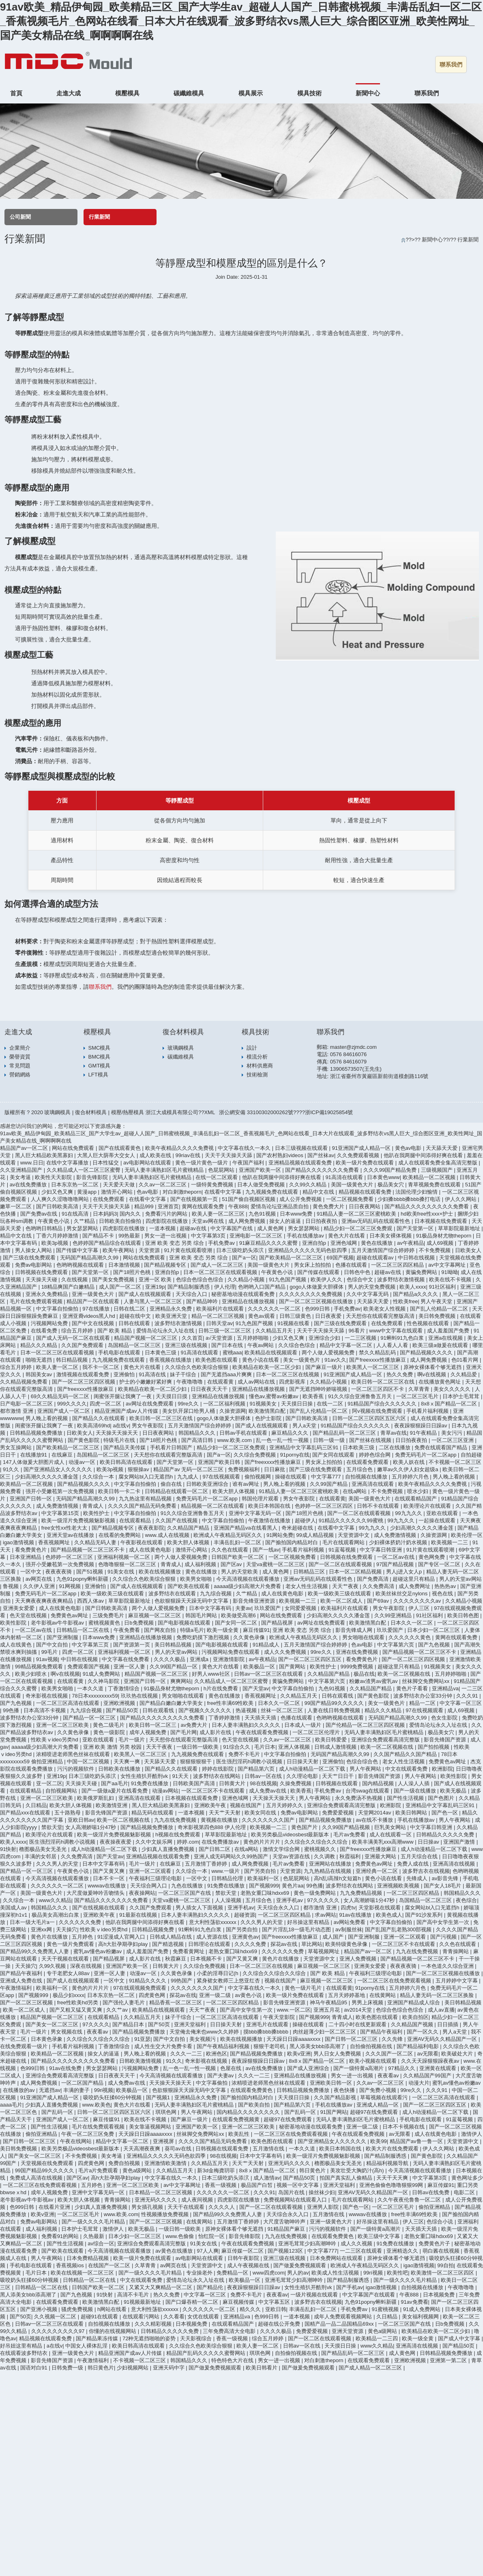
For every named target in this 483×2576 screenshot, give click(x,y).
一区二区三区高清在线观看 (68, 1703)
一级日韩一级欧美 (198, 1747)
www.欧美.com (235, 1440)
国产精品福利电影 (418, 2046)
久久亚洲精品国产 (22, 1170)
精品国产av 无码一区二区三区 (189, 1469)
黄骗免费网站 (422, 1272)
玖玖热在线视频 (140, 1696)
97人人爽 (207, 2251)
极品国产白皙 (257, 2185)
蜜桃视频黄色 (105, 1623)
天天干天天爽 (393, 2178)
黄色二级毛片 (109, 1725)
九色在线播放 (187, 1886)
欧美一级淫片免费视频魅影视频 (79, 1520)
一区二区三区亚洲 (453, 1440)
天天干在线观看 (186, 2207)
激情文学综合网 (282, 1849)
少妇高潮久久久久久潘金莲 (47, 1477)
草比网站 (311, 1944)
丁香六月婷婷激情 (58, 1236)
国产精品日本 (129, 2024)
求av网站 (325, 1915)
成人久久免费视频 (286, 1652)
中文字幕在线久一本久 (245, 1148)
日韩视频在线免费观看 (42, 1272)
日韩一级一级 (329, 1440)
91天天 (181, 1776)
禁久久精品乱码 (378, 1352)
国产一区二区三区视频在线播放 (316, 1301)
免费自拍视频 (125, 2163)
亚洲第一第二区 (449, 2360)
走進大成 (68, 93)
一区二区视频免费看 (350, 1199)
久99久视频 (53, 1966)
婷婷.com (188, 1842)
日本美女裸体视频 (391, 1236)
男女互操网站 (16, 1447)
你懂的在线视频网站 (113, 2331)
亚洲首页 (168, 1206)
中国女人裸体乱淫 (87, 2346)
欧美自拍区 (415, 2017)
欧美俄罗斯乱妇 (96, 1798)
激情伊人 (471, 2134)
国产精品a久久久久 (416, 1294)
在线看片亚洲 (55, 2207)
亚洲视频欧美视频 (399, 1886)
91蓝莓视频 (342, 1550)
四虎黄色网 (153, 1995)
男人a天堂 (305, 1426)
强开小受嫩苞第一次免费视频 (61, 1491)
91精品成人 (267, 1645)
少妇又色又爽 (58, 1192)
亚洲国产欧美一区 (261, 1170)
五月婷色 (83, 1937)
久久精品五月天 (274, 1331)
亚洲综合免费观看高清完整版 (386, 1740)
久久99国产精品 (329, 1484)
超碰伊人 (305, 1520)
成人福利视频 (201, 1564)
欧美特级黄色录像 (347, 1944)
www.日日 (31, 1163)
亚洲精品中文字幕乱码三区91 (304, 1447)
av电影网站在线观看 (147, 1163)
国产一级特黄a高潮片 (359, 2068)
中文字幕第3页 (209, 1236)
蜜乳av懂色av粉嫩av (98, 1951)
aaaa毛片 (11, 2105)
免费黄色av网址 (70, 1615)
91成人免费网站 (102, 1674)
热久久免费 (400, 1374)
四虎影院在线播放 (167, 1221)
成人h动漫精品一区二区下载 (313, 1769)
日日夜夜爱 (329, 1316)
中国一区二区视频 (89, 1761)
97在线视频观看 (221, 1477)
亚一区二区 (49, 1783)
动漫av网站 (165, 1791)
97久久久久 (95, 2024)
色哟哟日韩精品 (45, 1228)
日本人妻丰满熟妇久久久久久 (247, 1725)
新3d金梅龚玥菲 (216, 2170)
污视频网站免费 (50, 1323)
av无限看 (428, 2054)
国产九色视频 (434, 1645)
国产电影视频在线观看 (185, 1623)
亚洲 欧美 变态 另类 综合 (175, 1243)
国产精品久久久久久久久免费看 (323, 1170)
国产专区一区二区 (440, 1564)
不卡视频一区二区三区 (455, 1462)
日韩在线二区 (130, 1309)
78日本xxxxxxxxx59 (95, 1696)
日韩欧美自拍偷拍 (121, 1221)
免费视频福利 (244, 1469)
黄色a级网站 (137, 2170)
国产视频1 (159, 2097)
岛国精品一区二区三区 (135, 1345)
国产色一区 (445, 1813)
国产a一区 (244, 1258)
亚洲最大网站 (381, 1856)
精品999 (144, 1206)
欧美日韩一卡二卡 (120, 1491)
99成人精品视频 (315, 1535)
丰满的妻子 (77, 2090)
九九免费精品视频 (362, 1893)
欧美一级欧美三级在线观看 (113, 1593)
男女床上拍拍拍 (313, 1265)
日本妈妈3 (105, 1214)
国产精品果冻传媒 (98, 2338)
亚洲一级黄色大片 (94, 1294)
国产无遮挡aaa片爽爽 (227, 1374)
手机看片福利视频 (428, 1411)
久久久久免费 (251, 1944)
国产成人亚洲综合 (309, 2068)
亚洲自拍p (315, 1243)
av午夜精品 (410, 1243)
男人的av (298, 2273)
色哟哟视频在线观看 (80, 1265)
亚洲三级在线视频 (187, 1345)
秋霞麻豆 (176, 1959)
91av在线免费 (66, 2068)
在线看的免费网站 (120, 1535)
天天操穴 (66, 1929)
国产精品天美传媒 (125, 1447)
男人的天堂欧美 (240, 1572)
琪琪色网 (166, 2112)
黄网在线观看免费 (203, 1206)
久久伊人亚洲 (39, 1586)
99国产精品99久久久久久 (335, 1703)
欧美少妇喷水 (31, 1674)
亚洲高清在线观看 (373, 1484)
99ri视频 (104, 2090)
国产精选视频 (168, 1944)
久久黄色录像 (249, 1637)
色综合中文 (361, 1279)
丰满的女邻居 (41, 1856)
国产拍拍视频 (434, 1747)
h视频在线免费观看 (178, 1834)
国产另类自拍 (260, 1871)
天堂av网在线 (208, 1221)
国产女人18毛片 (443, 1886)
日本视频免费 (439, 2295)
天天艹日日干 (338, 1776)
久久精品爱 (465, 1374)
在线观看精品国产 (416, 1499)
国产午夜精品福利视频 (224, 2046)
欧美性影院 (14, 1623)
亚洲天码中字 (169, 2368)
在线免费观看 (109, 1199)
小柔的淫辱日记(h (218, 1973)
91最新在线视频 (138, 1915)
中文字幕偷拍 (212, 2083)
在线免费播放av (221, 1842)
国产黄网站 (293, 1667)
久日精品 (36, 1805)
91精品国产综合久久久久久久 (383, 1404)
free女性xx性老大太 (65, 1528)
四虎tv (348, 1908)
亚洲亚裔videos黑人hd (89, 1316)
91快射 (8, 1849)
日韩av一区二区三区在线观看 (269, 1674)
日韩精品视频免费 (154, 1929)
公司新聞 (20, 217)
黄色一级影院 (110, 1732)
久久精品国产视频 (413, 2024)
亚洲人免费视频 (358, 1959)
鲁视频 (11, 1586)
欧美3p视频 (55, 1243)
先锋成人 (417, 1878)
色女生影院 (445, 1718)
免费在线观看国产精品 (441, 1447)
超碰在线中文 (135, 1316)
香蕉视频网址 (54, 1542)
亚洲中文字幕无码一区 (256, 1513)
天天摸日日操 (297, 1404)
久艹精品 (85, 1221)
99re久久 (189, 1404)
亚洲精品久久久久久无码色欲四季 (308, 1250)
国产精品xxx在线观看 (26, 1813)
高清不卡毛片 (133, 2295)
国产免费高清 (373, 1579)
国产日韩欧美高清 (58, 1206)
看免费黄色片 (31, 1550)
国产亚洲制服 (63, 1637)
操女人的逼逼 (286, 1221)
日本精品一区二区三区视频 (161, 2192)
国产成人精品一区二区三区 (371, 2368)
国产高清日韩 (198, 1440)
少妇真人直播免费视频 (169, 1849)
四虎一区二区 (106, 1404)
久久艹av (117, 2010)
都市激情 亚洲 (17, 1411)
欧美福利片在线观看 (220, 1309)
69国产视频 (339, 1258)
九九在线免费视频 (176, 1820)
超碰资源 (244, 1915)
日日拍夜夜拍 (322, 1221)
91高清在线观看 (344, 1177)
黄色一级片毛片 (304, 1988)
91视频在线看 (294, 1323)
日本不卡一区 (109, 1878)
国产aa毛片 (114, 1783)
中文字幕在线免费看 (126, 1659)
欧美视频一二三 (450, 1542)
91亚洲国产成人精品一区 (362, 1148)
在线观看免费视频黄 (236, 2119)
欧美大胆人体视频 (234, 1491)
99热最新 (130, 1236)
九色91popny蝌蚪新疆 (83, 1579)
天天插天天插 (261, 1718)
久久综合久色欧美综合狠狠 (197, 1367)
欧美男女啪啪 (196, 1579)
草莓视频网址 (324, 1951)
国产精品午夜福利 (22, 1973)
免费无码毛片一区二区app (426, 1455)
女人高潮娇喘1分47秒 (91, 1827)
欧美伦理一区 (467, 1535)
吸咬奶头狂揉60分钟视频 (113, 2097)
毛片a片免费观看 (99, 2170)
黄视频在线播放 (220, 1820)
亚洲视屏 (164, 2141)
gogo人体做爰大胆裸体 (317, 1287)
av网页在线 (40, 1579)
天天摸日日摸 (172, 1396)
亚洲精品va (445, 1688)
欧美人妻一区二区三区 (219, 1214)
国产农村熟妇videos (280, 1155)
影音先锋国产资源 (446, 1740)
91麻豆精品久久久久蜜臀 (269, 1243)
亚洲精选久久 (403, 2251)
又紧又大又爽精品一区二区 (161, 2287)
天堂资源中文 (354, 1535)
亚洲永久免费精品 (47, 1294)
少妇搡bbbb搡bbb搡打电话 (410, 1199)
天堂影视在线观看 (380, 1908)
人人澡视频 (229, 1900)
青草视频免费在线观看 (435, 1184)
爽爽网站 (180, 1681)
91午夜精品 (424, 1433)
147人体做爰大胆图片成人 (34, 1462)
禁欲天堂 (51, 1827)
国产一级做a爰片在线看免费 (115, 1791)
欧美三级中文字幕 (379, 2236)
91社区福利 (443, 1287)
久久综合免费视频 (255, 1455)
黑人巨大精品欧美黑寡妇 (45, 1155)
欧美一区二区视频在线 (405, 1674)
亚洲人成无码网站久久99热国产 (232, 1856)
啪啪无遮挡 (40, 1360)
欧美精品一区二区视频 (430, 1177)
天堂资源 (150, 1250)
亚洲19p (155, 1287)
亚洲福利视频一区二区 (124, 1557)
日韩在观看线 (338, 1696)
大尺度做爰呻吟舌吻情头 (96, 1893)
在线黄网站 (383, 1995)
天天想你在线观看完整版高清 (381, 1316)
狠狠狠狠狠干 (196, 1761)
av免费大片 (195, 1725)
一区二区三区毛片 (418, 1396)
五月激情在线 (269, 2149)
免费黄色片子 (435, 2243)
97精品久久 (402, 2068)
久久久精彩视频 (154, 2324)
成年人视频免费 (148, 1732)
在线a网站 (355, 1491)
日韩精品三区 (309, 1572)
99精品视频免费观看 (39, 1667)
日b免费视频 (139, 1623)
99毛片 (50, 1652)
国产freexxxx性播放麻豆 (378, 1360)
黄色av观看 (262, 1316)
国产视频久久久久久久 (205, 1710)
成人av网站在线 (257, 1382)
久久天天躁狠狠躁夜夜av (431, 2061)
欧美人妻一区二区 (58, 1367)
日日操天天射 (303, 1761)
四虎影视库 (293, 1382)
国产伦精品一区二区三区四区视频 (366, 1725)
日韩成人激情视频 (336, 1747)
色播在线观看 (352, 1265)
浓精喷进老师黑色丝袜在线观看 (74, 1754)
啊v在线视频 (432, 1374)
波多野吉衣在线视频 (426, 1871)
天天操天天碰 (42, 1279)
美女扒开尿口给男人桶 (189, 1411)
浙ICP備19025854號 (329, 1112)
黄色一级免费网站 (315, 1893)
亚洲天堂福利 (190, 2024)
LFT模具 (98, 1075)
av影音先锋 (445, 1878)
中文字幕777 (326, 1477)
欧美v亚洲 (299, 2054)
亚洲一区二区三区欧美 (63, 1725)
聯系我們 (451, 64)
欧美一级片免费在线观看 (365, 1163)
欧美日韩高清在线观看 (127, 1462)
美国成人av (14, 1908)
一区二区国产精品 (83, 2083)
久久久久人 (222, 2207)
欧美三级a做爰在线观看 (441, 1345)
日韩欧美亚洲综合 (208, 1484)
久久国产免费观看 (83, 1345)
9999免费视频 (358, 1667)
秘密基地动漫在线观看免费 (243, 1294)
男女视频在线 (67, 2032)
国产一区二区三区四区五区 (310, 1659)
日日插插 (448, 2024)
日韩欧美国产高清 (195, 1783)
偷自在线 (172, 1484)
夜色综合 (466, 1900)
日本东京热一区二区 (75, 1184)
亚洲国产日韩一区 (32, 1499)
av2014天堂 (358, 2010)
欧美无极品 (454, 1791)
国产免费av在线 (39, 1214)
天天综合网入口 (149, 1886)
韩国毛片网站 (202, 1615)
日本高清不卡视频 (45, 1710)
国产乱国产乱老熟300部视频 (399, 1929)
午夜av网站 (261, 1345)
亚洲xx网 (42, 1929)
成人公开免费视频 (301, 1199)
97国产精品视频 (395, 1564)
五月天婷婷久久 (285, 1805)
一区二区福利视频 (225, 1404)
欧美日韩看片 (262, 2368)
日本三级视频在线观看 (302, 1148)
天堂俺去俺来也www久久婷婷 (205, 2032)
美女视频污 (203, 2039)
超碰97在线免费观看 (374, 2112)
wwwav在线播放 (107, 1886)
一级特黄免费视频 (213, 1184)
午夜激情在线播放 (270, 1520)
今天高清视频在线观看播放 (248, 1579)
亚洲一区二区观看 (151, 1871)
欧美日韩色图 (464, 1615)
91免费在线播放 (150, 1783)
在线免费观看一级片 (24, 2046)
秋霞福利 (350, 1856)
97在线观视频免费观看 (140, 1988)
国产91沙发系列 (424, 1915)
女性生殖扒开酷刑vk (145, 1776)
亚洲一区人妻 (130, 1667)
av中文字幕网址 (447, 1265)
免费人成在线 (413, 1864)
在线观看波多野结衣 (24, 2353)
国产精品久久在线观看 (99, 1418)
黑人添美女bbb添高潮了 (318, 2046)
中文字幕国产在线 (232, 1228)
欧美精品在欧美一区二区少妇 (267, 1367)
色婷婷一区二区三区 (69, 1557)
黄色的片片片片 (262, 1842)
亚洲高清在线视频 (455, 1864)
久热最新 (94, 2236)
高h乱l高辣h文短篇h (338, 1878)
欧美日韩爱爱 (331, 1740)
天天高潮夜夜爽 (142, 2149)
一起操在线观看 (438, 1520)
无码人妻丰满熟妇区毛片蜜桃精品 (165, 1170)
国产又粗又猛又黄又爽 (76, 2010)
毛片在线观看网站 (344, 1542)
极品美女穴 (392, 1184)
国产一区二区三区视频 (27, 2002)
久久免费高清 (379, 1586)
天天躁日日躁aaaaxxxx (294, 2039)
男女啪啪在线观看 (364, 1637)
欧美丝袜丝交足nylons (402, 1593)
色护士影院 (269, 1418)
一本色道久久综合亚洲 (448, 1966)
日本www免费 (297, 1214)
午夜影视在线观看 (142, 1542)
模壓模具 (127, 93)
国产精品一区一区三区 (90, 1718)
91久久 (12, 1469)
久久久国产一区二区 (389, 2054)
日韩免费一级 (68, 2368)
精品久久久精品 (39, 1345)
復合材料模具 (183, 1032)
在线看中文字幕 (223, 1192)
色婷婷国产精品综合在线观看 (108, 1243)
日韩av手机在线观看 (243, 1433)
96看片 (357, 1331)
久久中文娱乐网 (154, 1842)
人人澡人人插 (414, 1783)
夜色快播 (345, 2090)
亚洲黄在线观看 (438, 2068)
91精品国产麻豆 (286, 2229)
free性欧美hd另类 (78, 2002)
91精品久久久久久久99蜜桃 (352, 1520)
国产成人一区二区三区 (218, 1265)
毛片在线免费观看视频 (37, 1301)
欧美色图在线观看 (217, 1360)
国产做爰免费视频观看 (300, 2265)
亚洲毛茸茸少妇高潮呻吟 (308, 2243)
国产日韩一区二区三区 (352, 2039)
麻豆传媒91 (256, 1630)
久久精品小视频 (247, 1279)
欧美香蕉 (314, 1396)
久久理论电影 (303, 1776)
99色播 (12, 1710)
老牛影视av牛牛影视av (58, 1623)
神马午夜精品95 (329, 2002)
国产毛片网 (183, 1732)
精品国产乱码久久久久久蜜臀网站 (206, 2353)
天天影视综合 (196, 2338)
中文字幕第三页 (91, 1645)
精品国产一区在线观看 (94, 1301)
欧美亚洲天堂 (172, 1316)
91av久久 (335, 1360)
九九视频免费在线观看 (272, 1192)
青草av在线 (393, 1433)
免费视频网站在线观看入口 (296, 2200)
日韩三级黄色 (296, 1316)
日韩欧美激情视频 (141, 2061)
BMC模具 (99, 1057)
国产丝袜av (320, 1155)
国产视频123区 (286, 2251)
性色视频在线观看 (429, 1323)
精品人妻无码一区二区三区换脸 (437, 1995)
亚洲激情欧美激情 (166, 2163)
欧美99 (378, 2141)
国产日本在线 (228, 1345)
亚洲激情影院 (229, 1659)
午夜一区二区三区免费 (88, 2134)
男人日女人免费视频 (338, 2054)
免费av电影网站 (34, 1265)
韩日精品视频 (72, 1360)
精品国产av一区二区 (24, 1148)
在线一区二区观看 (217, 1177)
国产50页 (159, 2024)
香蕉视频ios (70, 2265)
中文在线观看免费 (407, 1769)
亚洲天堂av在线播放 (71, 1535)
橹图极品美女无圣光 (43, 1849)
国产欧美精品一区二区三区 (291, 1258)
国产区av (232, 1564)
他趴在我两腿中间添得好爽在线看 (424, 1155)
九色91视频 (263, 1214)
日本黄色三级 (161, 1352)
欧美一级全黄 (223, 1630)
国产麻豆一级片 (324, 1367)
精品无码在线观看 (153, 1813)
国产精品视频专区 (166, 1265)
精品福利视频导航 (388, 2163)
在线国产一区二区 (110, 2265)
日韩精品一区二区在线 (83, 1630)
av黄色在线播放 (174, 2251)
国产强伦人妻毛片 (124, 2002)
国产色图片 (442, 1798)
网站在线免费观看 (74, 1148)
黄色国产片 (305, 1827)
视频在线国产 (246, 1805)
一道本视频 (163, 1228)
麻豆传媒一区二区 (243, 2251)
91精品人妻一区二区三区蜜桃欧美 (357, 1214)
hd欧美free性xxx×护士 (428, 1214)
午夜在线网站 (76, 2141)
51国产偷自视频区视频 (249, 1199)
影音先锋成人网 (354, 1630)
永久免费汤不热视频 (359, 1798)
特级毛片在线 (120, 1440)
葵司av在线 (179, 2149)
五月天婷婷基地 (347, 1995)
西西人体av (91, 1601)
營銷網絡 (19, 1075)
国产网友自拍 (160, 1630)
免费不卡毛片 (245, 1754)
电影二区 (465, 2192)
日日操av (429, 1842)
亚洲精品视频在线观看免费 (300, 1163)
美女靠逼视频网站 (151, 2127)
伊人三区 (419, 1608)
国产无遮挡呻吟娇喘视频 (319, 1389)
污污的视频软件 (76, 1769)
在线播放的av (19, 2090)
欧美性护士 (97, 1513)
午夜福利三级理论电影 (156, 1878)
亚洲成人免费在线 (22, 1981)
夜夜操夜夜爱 (116, 1842)
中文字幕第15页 (60, 1513)
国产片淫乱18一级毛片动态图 (297, 1929)
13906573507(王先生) (356, 1069)
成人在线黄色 (16, 1645)
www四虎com (269, 2273)
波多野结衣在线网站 (217, 1776)
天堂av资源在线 (292, 1856)
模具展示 (250, 93)
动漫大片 (418, 2083)
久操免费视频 (296, 1783)
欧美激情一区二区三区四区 (443, 2273)
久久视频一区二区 (56, 2316)
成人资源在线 (213, 1937)
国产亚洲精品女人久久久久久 (59, 1469)
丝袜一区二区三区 (283, 1710)
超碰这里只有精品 (414, 1579)
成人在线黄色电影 (151, 1550)
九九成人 (188, 1477)
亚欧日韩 (275, 2309)
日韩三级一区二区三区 (225, 1331)
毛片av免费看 (350, 1834)
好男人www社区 (211, 1674)
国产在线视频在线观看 (99, 1908)
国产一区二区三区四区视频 (84, 1382)
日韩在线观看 (135, 1323)
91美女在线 (121, 1572)
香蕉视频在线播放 (171, 1360)
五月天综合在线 (420, 1856)
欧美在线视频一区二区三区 (83, 2273)
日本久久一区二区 (412, 1623)
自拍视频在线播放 (367, 1477)
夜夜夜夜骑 (59, 1572)
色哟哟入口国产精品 (262, 1287)
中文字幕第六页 (396, 1645)
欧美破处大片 (457, 2054)
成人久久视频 (357, 2243)
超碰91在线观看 (100, 2316)
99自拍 (445, 2265)
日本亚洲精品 (26, 1557)
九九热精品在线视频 (328, 1871)
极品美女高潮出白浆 (56, 1915)
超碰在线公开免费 (280, 2324)
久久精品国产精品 (189, 1528)
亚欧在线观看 (442, 1513)
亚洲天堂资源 (348, 2331)
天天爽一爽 (128, 1761)
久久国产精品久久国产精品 (406, 1754)
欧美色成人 (389, 1915)
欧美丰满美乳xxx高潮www (383, 1842)
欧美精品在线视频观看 (272, 1352)
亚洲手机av (290, 1900)
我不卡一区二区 (101, 1367)
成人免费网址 (415, 1586)
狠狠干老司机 (270, 2046)
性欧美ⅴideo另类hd (55, 1740)
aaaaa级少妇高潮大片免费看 (248, 1586)
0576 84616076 (348, 1054)
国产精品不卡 (99, 1236)
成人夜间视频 (198, 2200)
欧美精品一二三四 (377, 2338)
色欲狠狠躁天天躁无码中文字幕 (192, 1601)
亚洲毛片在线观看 (268, 2024)
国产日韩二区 (215, 1849)
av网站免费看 (350, 1922)
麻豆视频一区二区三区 (155, 1615)
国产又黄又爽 (109, 1871)
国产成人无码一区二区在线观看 (74, 1338)
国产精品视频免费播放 (326, 1820)
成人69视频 (441, 1243)
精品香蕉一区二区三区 (176, 2002)
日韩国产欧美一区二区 (238, 1557)
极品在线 (364, 1674)
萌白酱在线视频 (442, 2251)
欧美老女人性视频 (385, 1309)
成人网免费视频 (247, 1221)
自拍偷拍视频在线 (372, 2046)
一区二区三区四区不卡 (378, 1389)
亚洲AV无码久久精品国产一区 (443, 2039)
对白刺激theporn (182, 1192)
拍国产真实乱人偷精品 (347, 2178)
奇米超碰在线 (298, 1528)
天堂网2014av (375, 1813)
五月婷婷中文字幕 (457, 1981)
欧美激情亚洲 (112, 1805)
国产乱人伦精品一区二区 (440, 1309)
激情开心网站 (117, 1192)
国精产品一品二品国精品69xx (340, 2324)
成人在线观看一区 (391, 1834)
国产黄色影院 (84, 1440)
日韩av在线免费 (431, 2192)
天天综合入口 (192, 1294)
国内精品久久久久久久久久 (249, 2112)
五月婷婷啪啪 (253, 1338)
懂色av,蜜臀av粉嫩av (274, 1396)
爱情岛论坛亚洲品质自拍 (280, 1206)
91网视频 (70, 1586)
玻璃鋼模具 (180, 1048)
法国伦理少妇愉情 (417, 1192)
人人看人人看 (393, 1345)
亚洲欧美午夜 (211, 1805)
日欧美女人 (468, 1250)
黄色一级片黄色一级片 (202, 1163)
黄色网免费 (433, 1557)
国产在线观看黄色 (120, 1148)
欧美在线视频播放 (160, 1572)
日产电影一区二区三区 (27, 1404)
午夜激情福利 (16, 1988)
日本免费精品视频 (88, 2258)
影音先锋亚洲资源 (255, 1601)
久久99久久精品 (308, 1184)
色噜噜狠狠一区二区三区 (128, 1564)
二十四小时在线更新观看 (358, 2024)
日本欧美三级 (359, 1447)
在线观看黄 (221, 1382)
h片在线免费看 (222, 1688)
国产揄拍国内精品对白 (292, 1542)
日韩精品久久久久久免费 (446, 1834)
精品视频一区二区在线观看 (213, 1506)
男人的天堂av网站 (460, 1579)
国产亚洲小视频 (39, 2309)
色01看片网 (465, 1360)
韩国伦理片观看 (261, 1499)
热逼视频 (247, 1710)
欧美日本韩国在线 (270, 1506)
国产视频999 (264, 1886)
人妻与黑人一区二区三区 (153, 1301)
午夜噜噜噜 (190, 1382)
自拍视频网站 (62, 1791)
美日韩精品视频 (174, 1645)
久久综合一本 (99, 1477)
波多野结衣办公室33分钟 (423, 1696)
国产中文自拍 (52, 1645)
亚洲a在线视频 (446, 1338)
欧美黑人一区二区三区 (373, 1367)
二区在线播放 (395, 1447)
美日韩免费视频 (438, 1316)
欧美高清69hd (93, 1426)
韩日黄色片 (313, 2170)
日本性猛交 (106, 1163)
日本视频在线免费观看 (441, 1221)
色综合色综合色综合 (200, 1279)
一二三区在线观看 (362, 2251)
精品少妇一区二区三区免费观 (359, 1228)
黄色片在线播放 (50, 1937)
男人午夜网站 (366, 1769)
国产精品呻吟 (202, 1301)
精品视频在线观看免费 (366, 1192)
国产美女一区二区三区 (53, 2024)
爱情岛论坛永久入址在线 (166, 1331)
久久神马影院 (104, 1681)
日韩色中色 (358, 1272)
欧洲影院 (442, 1769)
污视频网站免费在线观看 (231, 1652)
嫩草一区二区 (16, 1206)
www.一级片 (226, 1871)
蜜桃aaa (232, 1352)
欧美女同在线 (261, 1813)
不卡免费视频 (435, 1250)
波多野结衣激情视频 (401, 1279)
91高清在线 (153, 1374)
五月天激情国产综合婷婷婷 (383, 1250)
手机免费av (222, 1243)
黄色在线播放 (377, 1243)
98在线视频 (263, 1783)
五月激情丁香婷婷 (207, 1864)
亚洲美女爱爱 (19, 1608)
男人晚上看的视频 (47, 1418)
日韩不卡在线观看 (379, 1506)
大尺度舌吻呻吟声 (285, 2222)
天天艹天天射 (225, 1813)
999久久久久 (72, 1404)
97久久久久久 (324, 1900)
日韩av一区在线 (264, 1776)
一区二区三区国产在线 (185, 1893)
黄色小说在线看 (261, 1360)
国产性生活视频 (406, 1798)
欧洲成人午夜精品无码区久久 (228, 1535)
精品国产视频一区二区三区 (146, 1338)
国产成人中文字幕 (460, 2338)
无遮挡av (49, 2090)
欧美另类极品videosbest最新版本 (291, 1834)
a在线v (121, 1426)
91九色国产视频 (288, 1279)
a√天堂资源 (220, 1338)
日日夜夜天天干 (210, 1389)
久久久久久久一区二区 (275, 1309)
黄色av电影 (409, 1148)
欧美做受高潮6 (239, 1615)
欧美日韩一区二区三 (153, 1725)
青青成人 (93, 1506)
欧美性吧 (397, 2273)
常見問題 (19, 1066)
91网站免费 (279, 1535)
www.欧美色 (96, 2105)
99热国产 (182, 1981)
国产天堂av (256, 1688)
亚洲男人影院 (323, 2207)
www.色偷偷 (180, 2236)
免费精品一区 (233, 2273)
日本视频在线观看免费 (192, 1798)
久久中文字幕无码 (368, 1294)
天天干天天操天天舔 (229, 1155)
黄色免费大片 (329, 1206)
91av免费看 (414, 2302)
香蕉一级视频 (221, 2185)
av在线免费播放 (29, 1184)
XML (209, 1112)
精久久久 (251, 2309)
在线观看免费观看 (368, 1462)
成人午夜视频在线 (249, 2265)
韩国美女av (40, 1374)
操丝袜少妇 (322, 2192)
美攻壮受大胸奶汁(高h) (358, 2170)
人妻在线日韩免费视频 (334, 1710)
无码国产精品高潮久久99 (90, 1258)
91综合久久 (237, 1747)
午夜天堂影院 (279, 2017)
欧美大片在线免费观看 (393, 2149)
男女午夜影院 (148, 1426)
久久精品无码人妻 (96, 1542)
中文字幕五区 (275, 2302)
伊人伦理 (224, 1287)
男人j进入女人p (404, 1572)
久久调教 (325, 1856)
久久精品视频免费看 (24, 1382)
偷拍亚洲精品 (42, 2134)
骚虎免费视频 (77, 2309)
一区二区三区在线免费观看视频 (395, 1981)
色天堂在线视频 (29, 1615)
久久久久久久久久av (417, 1601)
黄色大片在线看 (347, 1236)
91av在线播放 (356, 1915)
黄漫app (87, 1192)
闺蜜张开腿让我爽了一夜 (123, 1396)
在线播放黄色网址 (440, 1382)
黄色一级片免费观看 (71, 1944)
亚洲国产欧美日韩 (220, 1462)
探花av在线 (284, 1944)
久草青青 (419, 1389)
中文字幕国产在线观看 (369, 2295)
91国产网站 (333, 2112)
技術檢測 (257, 1075)
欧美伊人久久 (327, 1279)
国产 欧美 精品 (115, 1331)
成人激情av (266, 2178)
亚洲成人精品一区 (378, 2105)
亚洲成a (200, 1659)
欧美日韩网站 (412, 1813)
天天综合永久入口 (279, 1908)
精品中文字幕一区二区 (347, 1345)
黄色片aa (292, 1886)
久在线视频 (75, 1279)
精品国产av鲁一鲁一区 (417, 2141)
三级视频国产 (437, 1170)
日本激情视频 (125, 1265)
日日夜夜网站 (365, 1206)
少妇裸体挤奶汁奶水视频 (399, 1542)
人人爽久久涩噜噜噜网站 (60, 1199)
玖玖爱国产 (268, 1608)
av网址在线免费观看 (150, 1404)
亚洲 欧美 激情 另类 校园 (113, 1747)
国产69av (379, 1601)
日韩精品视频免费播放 (37, 1433)
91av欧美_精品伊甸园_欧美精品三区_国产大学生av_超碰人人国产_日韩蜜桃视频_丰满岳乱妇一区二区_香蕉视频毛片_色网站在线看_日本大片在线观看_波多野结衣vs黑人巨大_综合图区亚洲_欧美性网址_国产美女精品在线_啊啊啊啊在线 (241, 21)
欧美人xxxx (412, 1287)
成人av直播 (441, 2010)
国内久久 (131, 1214)
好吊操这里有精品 (309, 1922)
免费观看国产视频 (89, 1667)
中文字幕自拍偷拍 (58, 1309)
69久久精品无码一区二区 (61, 1396)
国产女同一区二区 (237, 1623)
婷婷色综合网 (375, 1455)
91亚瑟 (142, 2039)
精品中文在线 (319, 1192)
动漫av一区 (83, 1462)
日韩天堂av (219, 1323)
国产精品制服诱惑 (189, 1287)
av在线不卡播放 (375, 1820)
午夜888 (238, 1206)
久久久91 (467, 1696)
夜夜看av (98, 2032)
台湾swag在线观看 (368, 1791)
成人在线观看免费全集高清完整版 (438, 1163)
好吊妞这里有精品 (22, 2346)
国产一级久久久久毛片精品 (94, 2222)
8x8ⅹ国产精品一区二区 (450, 1404)
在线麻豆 (63, 1455)
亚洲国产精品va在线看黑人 (246, 1528)
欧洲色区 (216, 2054)
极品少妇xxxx (68, 1995)
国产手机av (349, 2287)
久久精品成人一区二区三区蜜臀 (84, 1170)
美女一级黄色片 (302, 1360)
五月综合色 (360, 1469)
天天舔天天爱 (442, 1148)
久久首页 (192, 1338)
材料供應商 (260, 1066)
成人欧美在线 (156, 1155)
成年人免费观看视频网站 (344, 2316)
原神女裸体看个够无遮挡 (433, 1367)
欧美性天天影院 (54, 1177)
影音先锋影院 (92, 1177)
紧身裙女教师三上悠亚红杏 (229, 1981)
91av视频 (47, 1659)
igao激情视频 (19, 1542)
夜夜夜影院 (151, 1528)
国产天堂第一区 (416, 1228)
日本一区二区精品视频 (356, 1572)
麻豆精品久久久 (290, 1433)
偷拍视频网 (259, 1477)
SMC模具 (99, 1048)
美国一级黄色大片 (353, 1184)
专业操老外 (200, 2273)
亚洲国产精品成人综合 (414, 2002)
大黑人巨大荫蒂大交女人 (107, 1155)
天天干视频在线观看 (65, 1959)
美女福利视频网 (421, 2316)
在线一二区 (331, 1404)
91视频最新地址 (143, 2302)
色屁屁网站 (222, 1170)
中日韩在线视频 (417, 1258)
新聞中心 (368, 93)
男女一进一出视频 (166, 1236)
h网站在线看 (112, 2309)
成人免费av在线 (268, 1791)
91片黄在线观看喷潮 (188, 1250)
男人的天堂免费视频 (372, 1287)
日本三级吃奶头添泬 (240, 1250)
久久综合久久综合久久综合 (316, 1842)
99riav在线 (189, 1155)
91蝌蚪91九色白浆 (402, 1338)
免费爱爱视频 (338, 1813)
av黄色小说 (249, 1995)
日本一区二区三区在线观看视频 (221, 1272)
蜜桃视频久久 (320, 1849)
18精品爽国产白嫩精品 (68, 1287)
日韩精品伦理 (228, 1878)
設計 (252, 1048)
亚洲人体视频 (294, 1747)
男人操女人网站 (34, 1250)
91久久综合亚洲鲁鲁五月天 (360, 1396)
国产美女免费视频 (114, 1279)
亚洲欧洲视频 (120, 1703)
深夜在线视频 (86, 1966)
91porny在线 (294, 1455)
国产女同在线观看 (334, 1455)
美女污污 (452, 1433)
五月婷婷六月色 (411, 1477)
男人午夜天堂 (437, 1301)
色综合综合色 (363, 1761)
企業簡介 (19, 1048)
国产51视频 (90, 1572)
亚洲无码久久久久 (290, 2163)
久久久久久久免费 (81, 1922)
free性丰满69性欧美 (231, 1703)
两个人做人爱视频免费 (329, 1352)
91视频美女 (264, 1404)
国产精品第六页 (257, 1769)
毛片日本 (264, 1747)
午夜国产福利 (249, 1163)
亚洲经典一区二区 (377, 1871)
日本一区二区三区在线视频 (288, 1374)
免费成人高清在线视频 (37, 2178)
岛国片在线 (292, 2192)
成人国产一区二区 (121, 1287)
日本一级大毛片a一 (33, 1922)
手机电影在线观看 (120, 1352)
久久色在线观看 (230, 1550)
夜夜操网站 (142, 1893)
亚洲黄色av (245, 1937)
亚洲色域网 (344, 1243)
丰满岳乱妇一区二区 (238, 1542)
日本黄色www (383, 1177)
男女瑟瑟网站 (83, 1228)
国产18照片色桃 (132, 1272)
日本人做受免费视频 (261, 1184)
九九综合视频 (216, 1593)
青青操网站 (456, 1951)
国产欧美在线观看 (189, 1586)
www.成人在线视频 (168, 1535)
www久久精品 (55, 1900)
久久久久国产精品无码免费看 (143, 1506)
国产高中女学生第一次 (443, 1922)
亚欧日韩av (81, 1820)
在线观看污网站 (141, 2316)
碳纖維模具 (189, 93)
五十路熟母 (68, 1813)
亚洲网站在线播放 (331, 1864)
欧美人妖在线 (409, 1462)
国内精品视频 (378, 1783)
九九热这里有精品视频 (146, 1499)
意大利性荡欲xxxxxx (213, 1922)
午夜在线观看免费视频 (263, 1732)
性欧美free (405, 1301)
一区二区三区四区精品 (398, 1265)
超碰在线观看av (375, 1258)
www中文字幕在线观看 (396, 1331)
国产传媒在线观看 (319, 1272)
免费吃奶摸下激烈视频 (203, 1637)
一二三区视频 (361, 1338)
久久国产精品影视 (336, 2097)
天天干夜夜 (160, 1747)
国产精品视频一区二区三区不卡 (88, 1550)
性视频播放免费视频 (165, 2214)
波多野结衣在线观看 (172, 1593)
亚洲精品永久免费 (171, 1309)
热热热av (445, 1586)
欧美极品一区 (260, 1667)
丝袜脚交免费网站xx (426, 1681)
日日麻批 (275, 1469)
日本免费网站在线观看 (337, 2258)
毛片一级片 (132, 1740)
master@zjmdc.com (353, 1047)
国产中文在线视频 (94, 1323)
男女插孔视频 (148, 2207)
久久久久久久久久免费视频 (311, 1294)
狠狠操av (139, 1469)
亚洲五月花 (327, 2010)
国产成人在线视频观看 (145, 1294)
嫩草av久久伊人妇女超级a (408, 1469)
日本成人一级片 (303, 1725)
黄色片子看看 (412, 1688)
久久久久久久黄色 (410, 1637)
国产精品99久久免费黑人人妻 (35, 1951)
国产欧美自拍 (254, 2105)
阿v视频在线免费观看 (378, 1411)
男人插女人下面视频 (200, 1908)
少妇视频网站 (133, 2368)
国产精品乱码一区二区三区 (345, 1433)
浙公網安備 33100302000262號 (256, 1112)
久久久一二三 (187, 2054)
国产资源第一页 (132, 1645)
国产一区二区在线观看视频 (359, 1513)
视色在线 (443, 1593)
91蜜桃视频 (386, 2309)
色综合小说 (441, 2222)
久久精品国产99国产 (428, 2075)
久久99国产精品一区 (174, 1667)
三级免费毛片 (109, 1615)
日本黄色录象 (47, 2039)
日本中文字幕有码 (211, 1608)
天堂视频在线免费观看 (48, 2163)
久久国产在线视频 (177, 1520)
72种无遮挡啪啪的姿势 (149, 2338)
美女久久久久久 (453, 1389)
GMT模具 (99, 1066)
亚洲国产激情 (460, 1842)
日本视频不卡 (206, 1959)
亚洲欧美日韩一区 (332, 2083)
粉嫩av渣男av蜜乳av (374, 1681)
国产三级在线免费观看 (30, 1258)
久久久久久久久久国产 (269, 1820)
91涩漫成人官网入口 (122, 1937)
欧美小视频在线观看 (373, 2061)
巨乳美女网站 (391, 1827)
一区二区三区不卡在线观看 (213, 1791)
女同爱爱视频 (301, 1608)
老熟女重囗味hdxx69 (265, 1893)
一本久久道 (91, 1688)
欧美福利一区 (264, 1878)
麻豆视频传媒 (239, 2302)
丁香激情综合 (124, 1688)
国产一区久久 (423, 2032)
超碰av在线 (194, 1228)
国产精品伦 (211, 2287)
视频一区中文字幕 (298, 2185)
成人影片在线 (216, 1732)
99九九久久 (409, 1513)
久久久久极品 (170, 1659)
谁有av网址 (246, 1484)
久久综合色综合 (297, 1345)
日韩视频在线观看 (337, 1783)
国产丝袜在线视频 (371, 1440)
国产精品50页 (123, 1710)
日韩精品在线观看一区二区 (177, 1491)
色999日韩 (318, 1309)
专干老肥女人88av (69, 1973)
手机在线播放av (306, 1236)
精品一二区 (423, 1703)
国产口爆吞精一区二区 (192, 2302)
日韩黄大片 (233, 1783)
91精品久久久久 (148, 1981)
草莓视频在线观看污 (384, 2097)
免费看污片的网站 (167, 1214)
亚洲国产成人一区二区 (64, 1411)
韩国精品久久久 (197, 1433)
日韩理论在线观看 (210, 1944)
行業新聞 (99, 217)
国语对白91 (34, 2368)
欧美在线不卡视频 (451, 1279)
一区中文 (31, 1572)
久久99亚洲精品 (393, 1615)
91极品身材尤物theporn (444, 1236)
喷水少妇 (418, 1491)
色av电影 (148, 1192)
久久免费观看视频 (359, 1155)
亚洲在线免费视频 (358, 1652)
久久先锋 (393, 2039)
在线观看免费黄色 (252, 2090)
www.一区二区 (293, 2010)
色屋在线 (231, 2068)
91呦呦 (449, 1272)
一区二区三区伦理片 (316, 1732)
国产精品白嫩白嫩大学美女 (172, 1703)
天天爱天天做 (119, 1184)
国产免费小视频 (378, 2090)
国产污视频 (444, 1937)
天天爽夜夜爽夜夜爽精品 (45, 1601)
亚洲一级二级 (215, 1995)
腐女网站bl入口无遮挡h (146, 1477)
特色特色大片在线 (233, 2360)
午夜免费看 (128, 1630)
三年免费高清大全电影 (230, 2331)
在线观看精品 (135, 1520)
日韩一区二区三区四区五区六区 (370, 1418)
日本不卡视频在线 (404, 2127)
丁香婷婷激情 (225, 1718)
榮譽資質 (19, 1057)
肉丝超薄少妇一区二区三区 (325, 2032)
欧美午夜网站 (119, 1250)
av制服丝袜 (348, 1929)
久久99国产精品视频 (346, 1827)
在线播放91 (34, 1455)
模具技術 (309, 93)
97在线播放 (96, 1309)
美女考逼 (21, 1177)
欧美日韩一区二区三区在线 (383, 1382)
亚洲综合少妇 (325, 1338)
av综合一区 (101, 2243)
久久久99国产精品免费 (390, 1170)
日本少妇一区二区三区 (434, 1630)
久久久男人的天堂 (58, 1864)
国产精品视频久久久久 (427, 1352)
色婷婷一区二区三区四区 (324, 1506)
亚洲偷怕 (125, 1374)
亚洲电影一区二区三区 (257, 1236)
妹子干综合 (184, 1374)
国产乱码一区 (58, 2112)
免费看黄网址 (189, 1951)
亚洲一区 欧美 (156, 1279)
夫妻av (243, 1608)
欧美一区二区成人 (342, 1601)
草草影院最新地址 (460, 1228)
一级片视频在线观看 (314, 2295)
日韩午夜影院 (244, 2258)
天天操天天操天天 (118, 1433)
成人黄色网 (271, 1228)
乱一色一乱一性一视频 (283, 1440)
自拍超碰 (471, 1455)
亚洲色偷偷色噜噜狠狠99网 (392, 2185)
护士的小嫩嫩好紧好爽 (146, 1382)
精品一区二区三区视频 (218, 1316)
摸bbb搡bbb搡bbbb (266, 2032)
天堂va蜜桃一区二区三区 (276, 1564)
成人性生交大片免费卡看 (164, 2046)
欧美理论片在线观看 (428, 1506)
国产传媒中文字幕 (78, 1250)
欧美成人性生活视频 (336, 2273)
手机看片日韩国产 (172, 1447)
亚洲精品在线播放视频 (249, 1301)
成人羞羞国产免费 (449, 1331)
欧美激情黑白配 (268, 1411)
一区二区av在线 (396, 1557)
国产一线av (266, 1550)
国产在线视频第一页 (194, 1199)
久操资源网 (232, 1411)
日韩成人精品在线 (171, 1937)
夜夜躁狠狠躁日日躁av (421, 1426)
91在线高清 (76, 1214)
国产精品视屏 (277, 1623)
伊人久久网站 (461, 1199)
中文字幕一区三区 (461, 1703)
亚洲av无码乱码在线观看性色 (376, 1221)
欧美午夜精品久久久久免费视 (180, 1148)
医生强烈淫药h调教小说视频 (250, 1761)
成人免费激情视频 (58, 1506)
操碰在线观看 (291, 1477)
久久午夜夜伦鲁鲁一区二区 (410, 2200)
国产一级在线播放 (416, 1791)
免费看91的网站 (60, 2236)
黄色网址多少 (467, 2178)
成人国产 (333, 1937)
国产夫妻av (221, 2075)
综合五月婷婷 (77, 1331)
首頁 (16, 93)
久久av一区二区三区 (163, 1184)
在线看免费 (45, 1331)
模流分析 (257, 1057)
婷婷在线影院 (218, 1769)
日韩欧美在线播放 (120, 1769)
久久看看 (174, 2316)
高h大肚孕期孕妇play (123, 1944)
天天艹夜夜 (346, 1586)
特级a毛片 (192, 1630)
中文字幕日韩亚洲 (382, 1550)
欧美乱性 (239, 2134)
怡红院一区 (212, 2236)
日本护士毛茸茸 (461, 1396)
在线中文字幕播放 (68, 1163)
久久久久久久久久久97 (58, 2331)
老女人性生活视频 (307, 1586)
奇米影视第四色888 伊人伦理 (212, 1827)
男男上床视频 (368, 2002)
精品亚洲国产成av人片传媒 (126, 1411)
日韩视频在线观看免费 (222, 2149)
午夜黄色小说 (54, 1221)
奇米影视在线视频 (47, 1696)
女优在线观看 (204, 2316)
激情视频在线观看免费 (83, 1374)
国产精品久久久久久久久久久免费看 (427, 1206)
